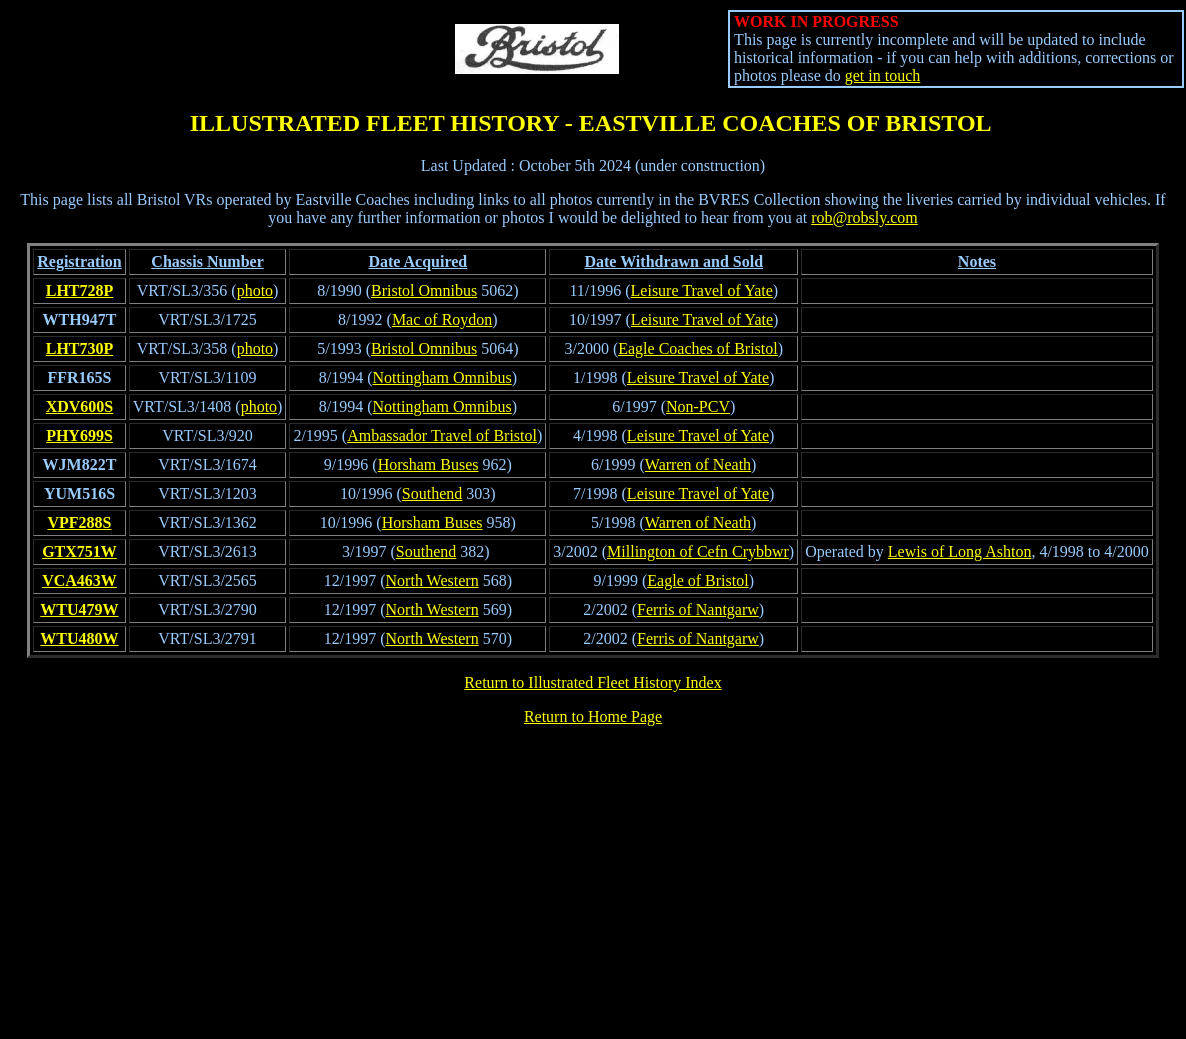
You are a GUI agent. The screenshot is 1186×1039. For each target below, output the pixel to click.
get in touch (883, 75)
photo (255, 290)
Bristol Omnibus (424, 290)
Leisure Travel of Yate (702, 290)
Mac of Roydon (442, 319)
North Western (432, 580)
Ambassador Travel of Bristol (442, 435)
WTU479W (79, 609)
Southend (432, 493)
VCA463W (79, 580)
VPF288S (79, 522)
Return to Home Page (593, 716)
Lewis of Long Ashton (960, 551)
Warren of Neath (698, 464)
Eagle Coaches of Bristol (698, 348)
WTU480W (79, 638)
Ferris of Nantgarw (698, 609)
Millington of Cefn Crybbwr (698, 551)
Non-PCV (698, 406)
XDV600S (80, 406)
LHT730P (80, 348)
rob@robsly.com (864, 217)
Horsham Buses (428, 464)
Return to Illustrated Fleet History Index (592, 682)
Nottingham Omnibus (442, 377)
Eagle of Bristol (697, 580)
